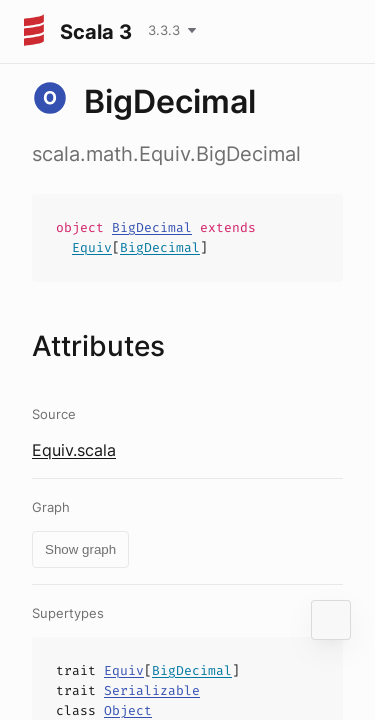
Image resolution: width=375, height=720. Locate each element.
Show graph (80, 549)
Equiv (92, 247)
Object (128, 710)
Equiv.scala (74, 450)
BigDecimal (152, 227)
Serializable (152, 690)
